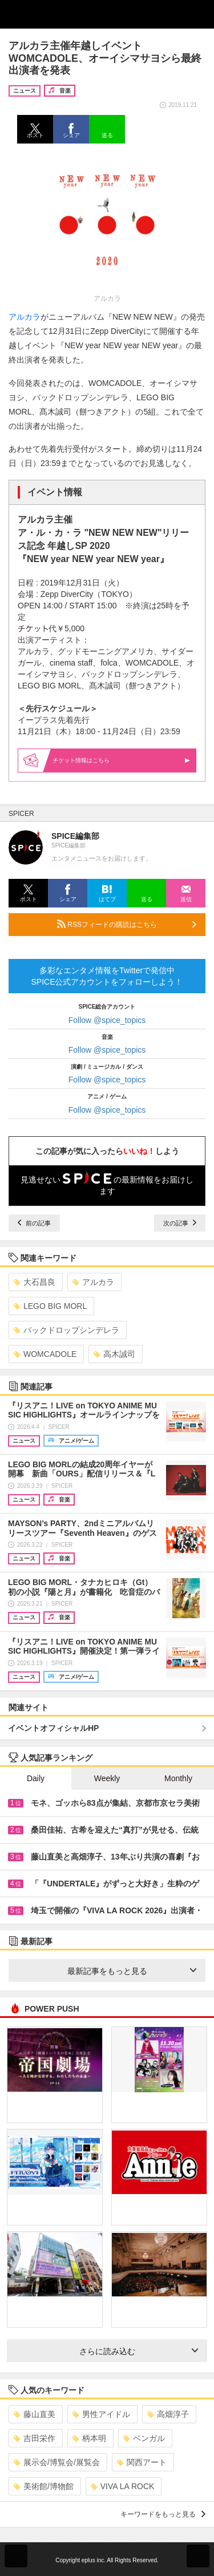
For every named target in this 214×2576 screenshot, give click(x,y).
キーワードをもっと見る (162, 2514)
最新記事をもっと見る (132, 1971)
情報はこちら (121, 760)
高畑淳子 (168, 2414)
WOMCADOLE (45, 1354)
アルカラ (25, 316)
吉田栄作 (34, 2438)
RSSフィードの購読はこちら (126, 924)
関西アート (142, 2462)
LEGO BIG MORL (50, 1306)
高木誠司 (114, 1354)
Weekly (107, 1778)
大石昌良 (34, 1282)
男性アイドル (101, 2414)
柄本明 (89, 2438)
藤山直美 (34, 2414)
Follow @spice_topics (107, 1020)
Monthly (178, 1778)
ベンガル (144, 2438)
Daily (36, 1778)
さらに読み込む (139, 2351)
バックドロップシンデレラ (66, 1330)
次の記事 (179, 1223)
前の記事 (34, 1223)
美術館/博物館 (44, 2486)
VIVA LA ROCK (123, 2486)
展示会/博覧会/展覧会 (57, 2462)
